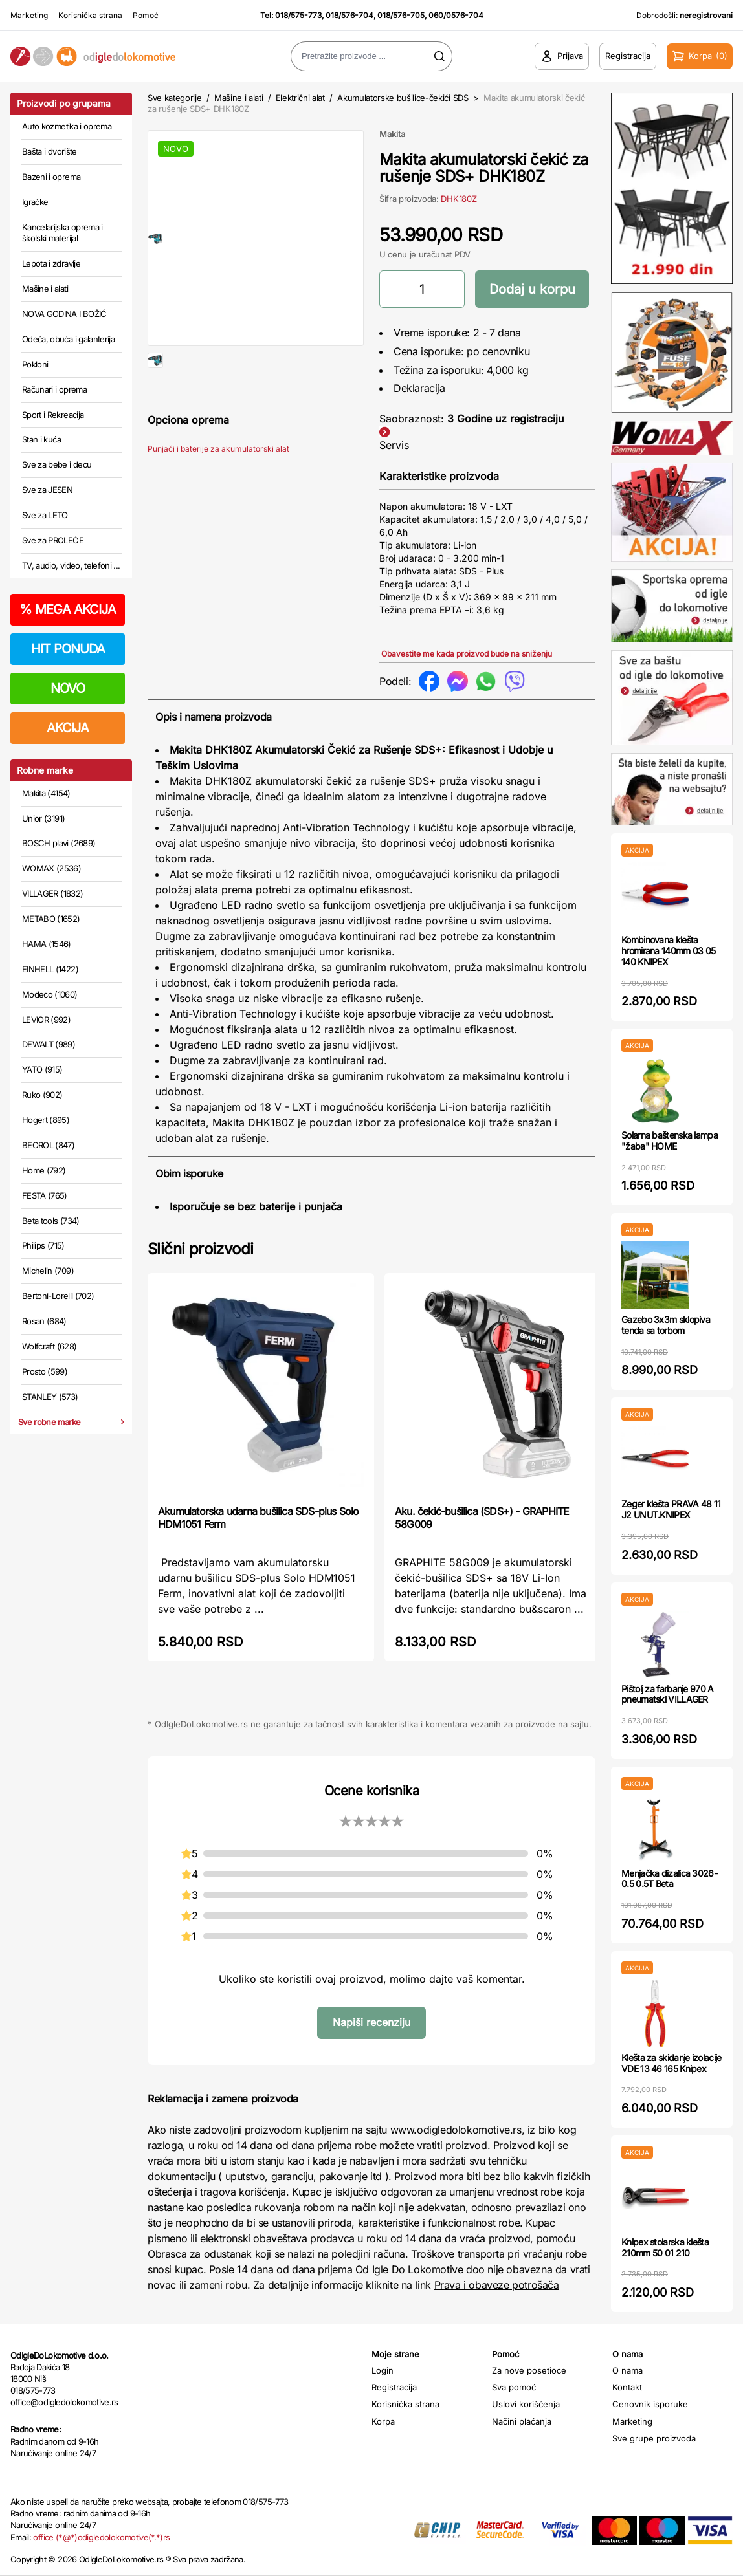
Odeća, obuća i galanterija (68, 339)
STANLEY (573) (50, 1397)
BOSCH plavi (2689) (58, 843)
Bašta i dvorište (49, 151)
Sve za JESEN (47, 490)
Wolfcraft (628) (49, 1346)
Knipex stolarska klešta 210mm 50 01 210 (665, 2247)
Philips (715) (43, 1245)
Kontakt (627, 2387)
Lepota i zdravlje (51, 263)
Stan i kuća (41, 439)
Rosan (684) (44, 1321)
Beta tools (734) (51, 1221)
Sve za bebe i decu (56, 464)
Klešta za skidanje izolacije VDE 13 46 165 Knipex (671, 2063)
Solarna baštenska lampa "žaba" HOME (669, 1141)
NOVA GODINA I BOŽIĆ (64, 314)
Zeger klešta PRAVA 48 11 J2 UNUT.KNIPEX (670, 1509)
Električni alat (300, 98)
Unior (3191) (43, 818)
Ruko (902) (42, 1094)
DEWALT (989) (48, 1044)
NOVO (67, 688)
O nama (627, 2370)
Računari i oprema (54, 389)
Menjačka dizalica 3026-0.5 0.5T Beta (669, 1879)
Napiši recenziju (371, 2022)
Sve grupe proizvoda (654, 2438)
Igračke (35, 202)
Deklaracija (419, 388)
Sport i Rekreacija (52, 414)
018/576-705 (401, 15)
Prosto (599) (44, 1371)
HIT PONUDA (68, 649)
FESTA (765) (44, 1195)
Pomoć (146, 15)
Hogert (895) (45, 1120)
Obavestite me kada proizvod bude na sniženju (466, 654)
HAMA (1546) (46, 944)
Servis (394, 445)
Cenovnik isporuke (650, 2404)
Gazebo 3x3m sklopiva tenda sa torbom (665, 1325)
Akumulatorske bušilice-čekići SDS (402, 98)
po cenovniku (498, 351)
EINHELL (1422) (50, 969)
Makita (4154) (46, 793)
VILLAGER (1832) (52, 893)
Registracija (394, 2387)
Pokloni (35, 364)
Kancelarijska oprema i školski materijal (62, 233)
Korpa (383, 2421)
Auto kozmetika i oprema (66, 126)
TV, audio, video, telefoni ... (71, 565)
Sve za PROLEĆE (52, 540)
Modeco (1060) (50, 994)
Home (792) (44, 1170)
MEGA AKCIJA (67, 609)
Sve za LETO (45, 515)
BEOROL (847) (48, 1145)
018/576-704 (349, 15)
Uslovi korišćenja (526, 2404)
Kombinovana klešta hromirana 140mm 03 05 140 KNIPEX (668, 950)
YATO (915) (42, 1069)
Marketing (29, 15)
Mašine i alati (45, 288)
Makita (392, 134)
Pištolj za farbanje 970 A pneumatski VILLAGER (667, 1694)
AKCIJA (68, 728)
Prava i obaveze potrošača (496, 2284)
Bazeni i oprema (51, 176)
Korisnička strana (90, 15)
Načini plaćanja (521, 2421)
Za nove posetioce (529, 2370)
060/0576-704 (455, 15)
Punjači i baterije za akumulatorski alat (218, 490)
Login (383, 2370)
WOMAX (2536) (51, 868)
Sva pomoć (514, 2387)
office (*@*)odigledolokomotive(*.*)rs (101, 2537)
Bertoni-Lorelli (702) (58, 1296)
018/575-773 (298, 15)
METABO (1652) (51, 918)
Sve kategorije (174, 98)
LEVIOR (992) (46, 1019)
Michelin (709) (48, 1270)
